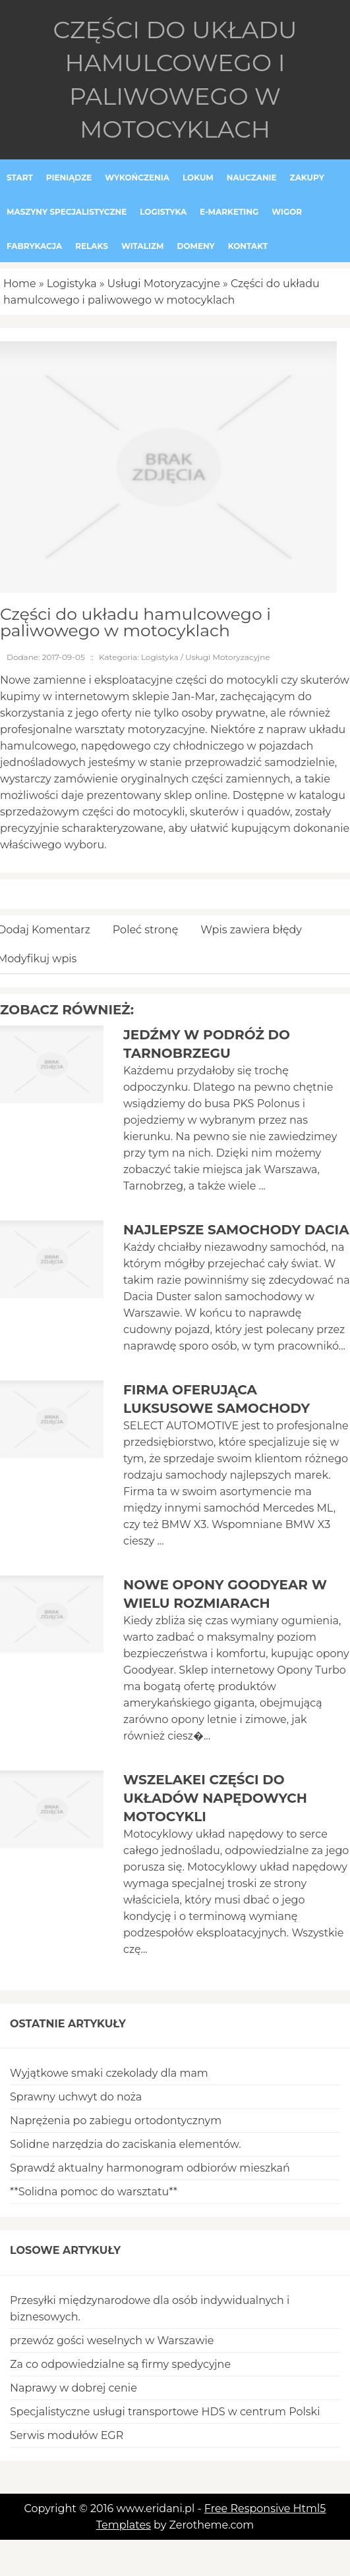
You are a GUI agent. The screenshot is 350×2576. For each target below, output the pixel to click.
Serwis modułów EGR (66, 2435)
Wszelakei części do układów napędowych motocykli (215, 1798)
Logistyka (72, 283)
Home (19, 283)
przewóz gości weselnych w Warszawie (112, 2340)
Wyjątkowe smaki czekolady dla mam (109, 2073)
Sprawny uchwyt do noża (76, 2097)
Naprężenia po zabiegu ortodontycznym (115, 2120)
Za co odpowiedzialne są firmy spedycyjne (120, 2364)
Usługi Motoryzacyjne (163, 283)
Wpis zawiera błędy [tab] (251, 929)
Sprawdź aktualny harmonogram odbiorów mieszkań (150, 2168)
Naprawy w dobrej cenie (73, 2388)
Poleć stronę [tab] (146, 929)
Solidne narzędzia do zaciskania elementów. (125, 2144)
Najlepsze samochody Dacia (236, 1230)
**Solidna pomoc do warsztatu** (93, 2191)
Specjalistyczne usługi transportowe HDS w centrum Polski (165, 2411)
